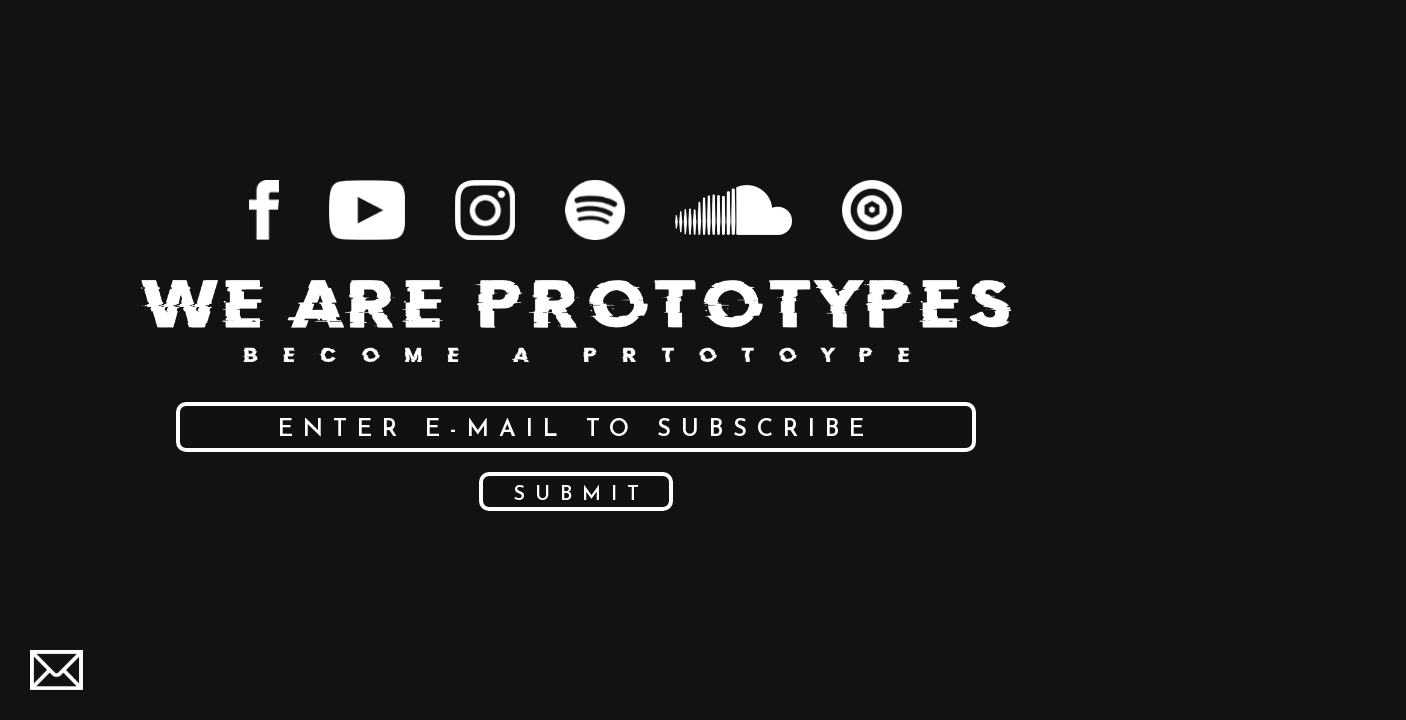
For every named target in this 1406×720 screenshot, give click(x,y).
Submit (581, 495)
